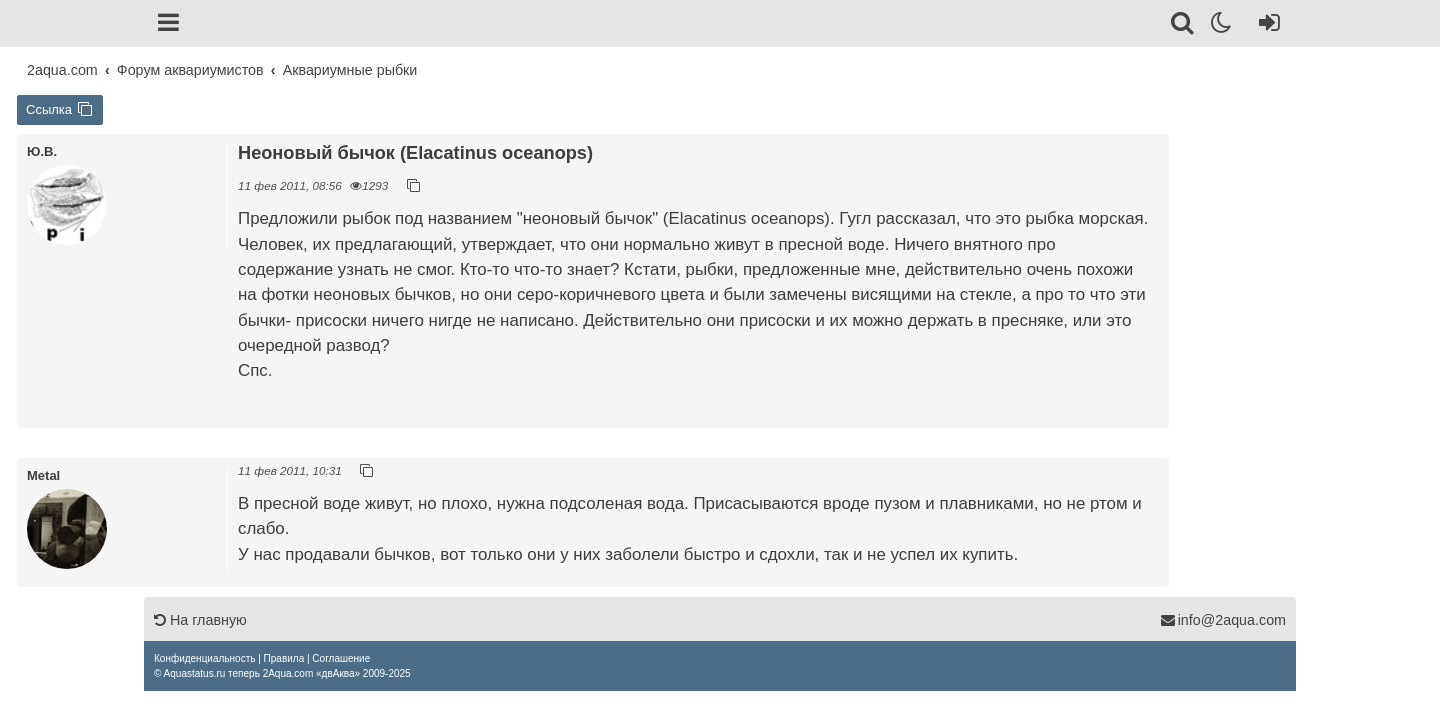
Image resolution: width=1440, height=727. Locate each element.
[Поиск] (1183, 26)
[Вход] (1265, 26)
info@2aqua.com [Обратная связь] (1223, 620)
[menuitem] (204, 658)
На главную (200, 620)
